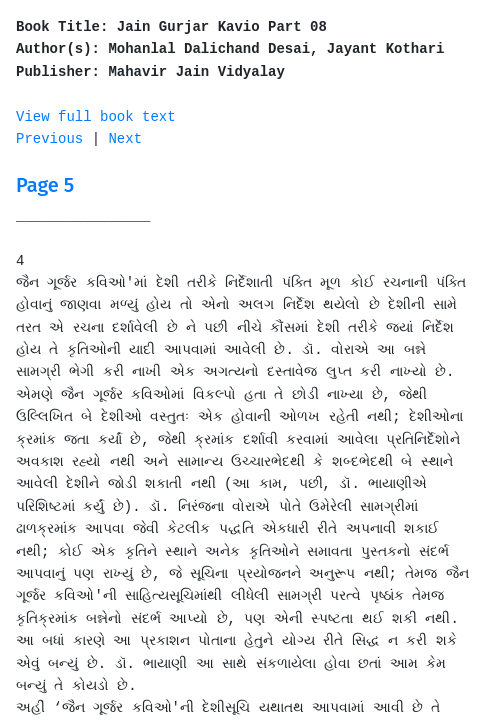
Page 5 (45, 185)
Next (125, 139)
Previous (49, 139)
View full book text (96, 117)
